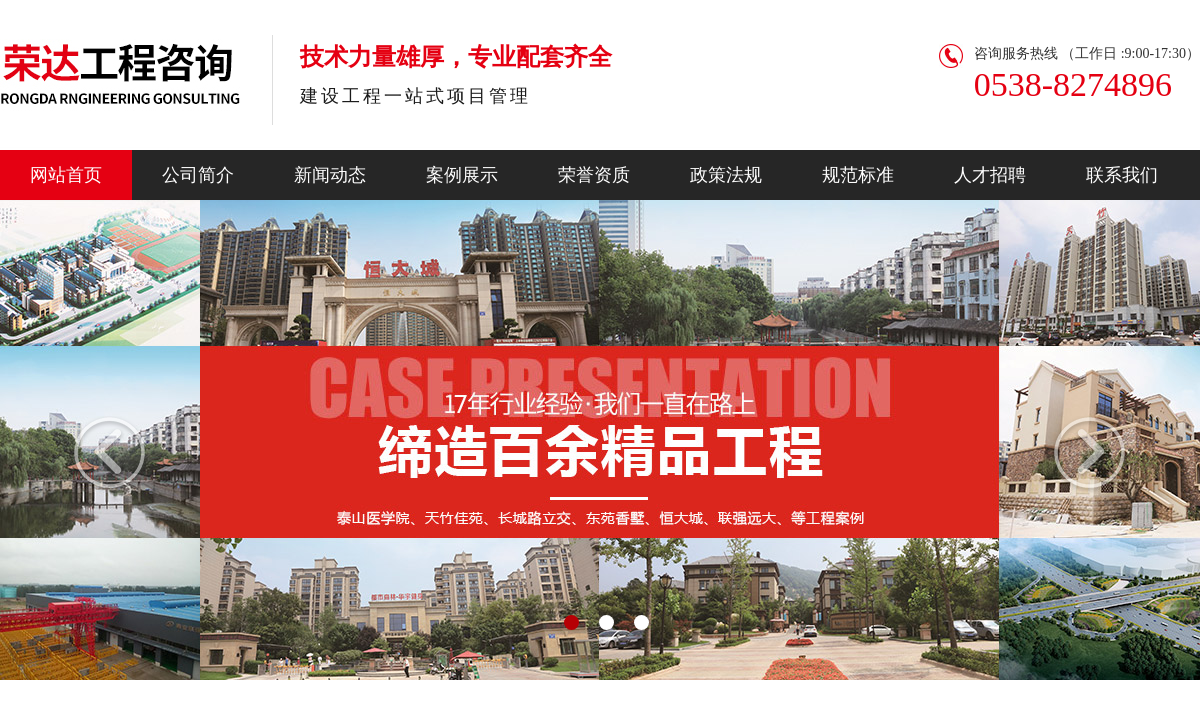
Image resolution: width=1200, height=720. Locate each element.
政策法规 (726, 175)
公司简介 (198, 175)
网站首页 (66, 175)
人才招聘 (990, 175)
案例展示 (462, 175)
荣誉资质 (594, 175)
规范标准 (858, 175)
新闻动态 (330, 175)
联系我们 (1122, 175)
